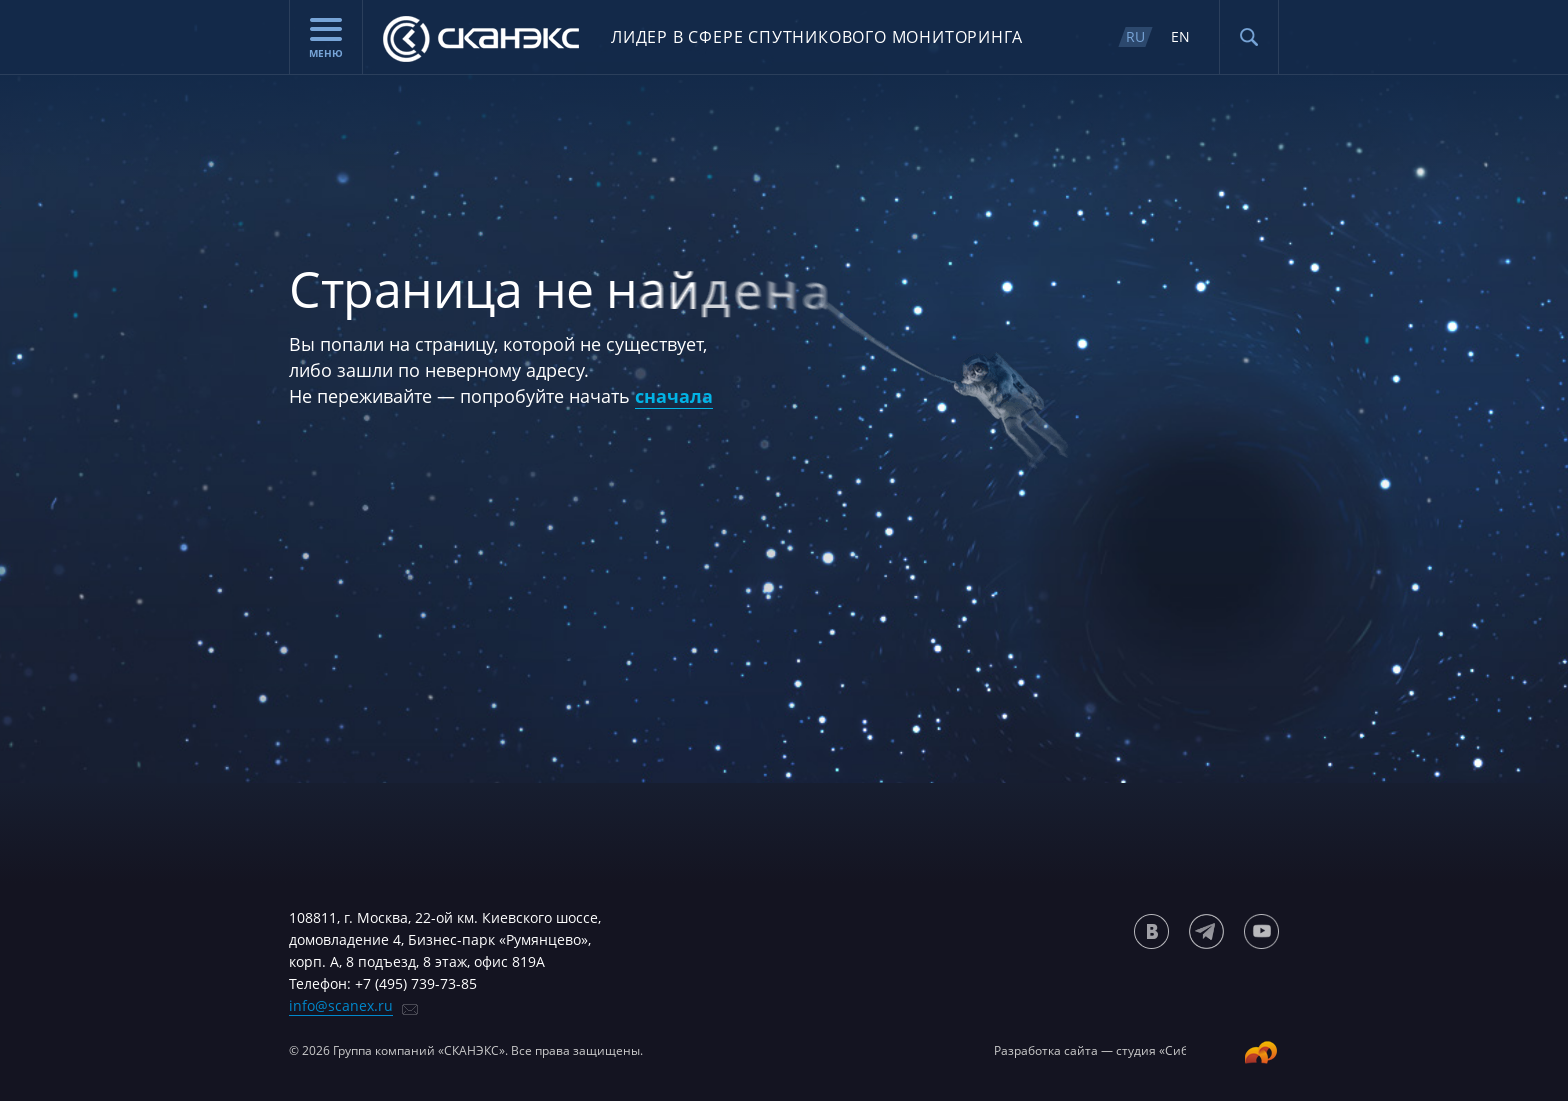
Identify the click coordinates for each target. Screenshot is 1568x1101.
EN (1180, 36)
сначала (674, 396)
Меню (326, 39)
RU (1135, 36)
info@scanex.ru (341, 1005)
